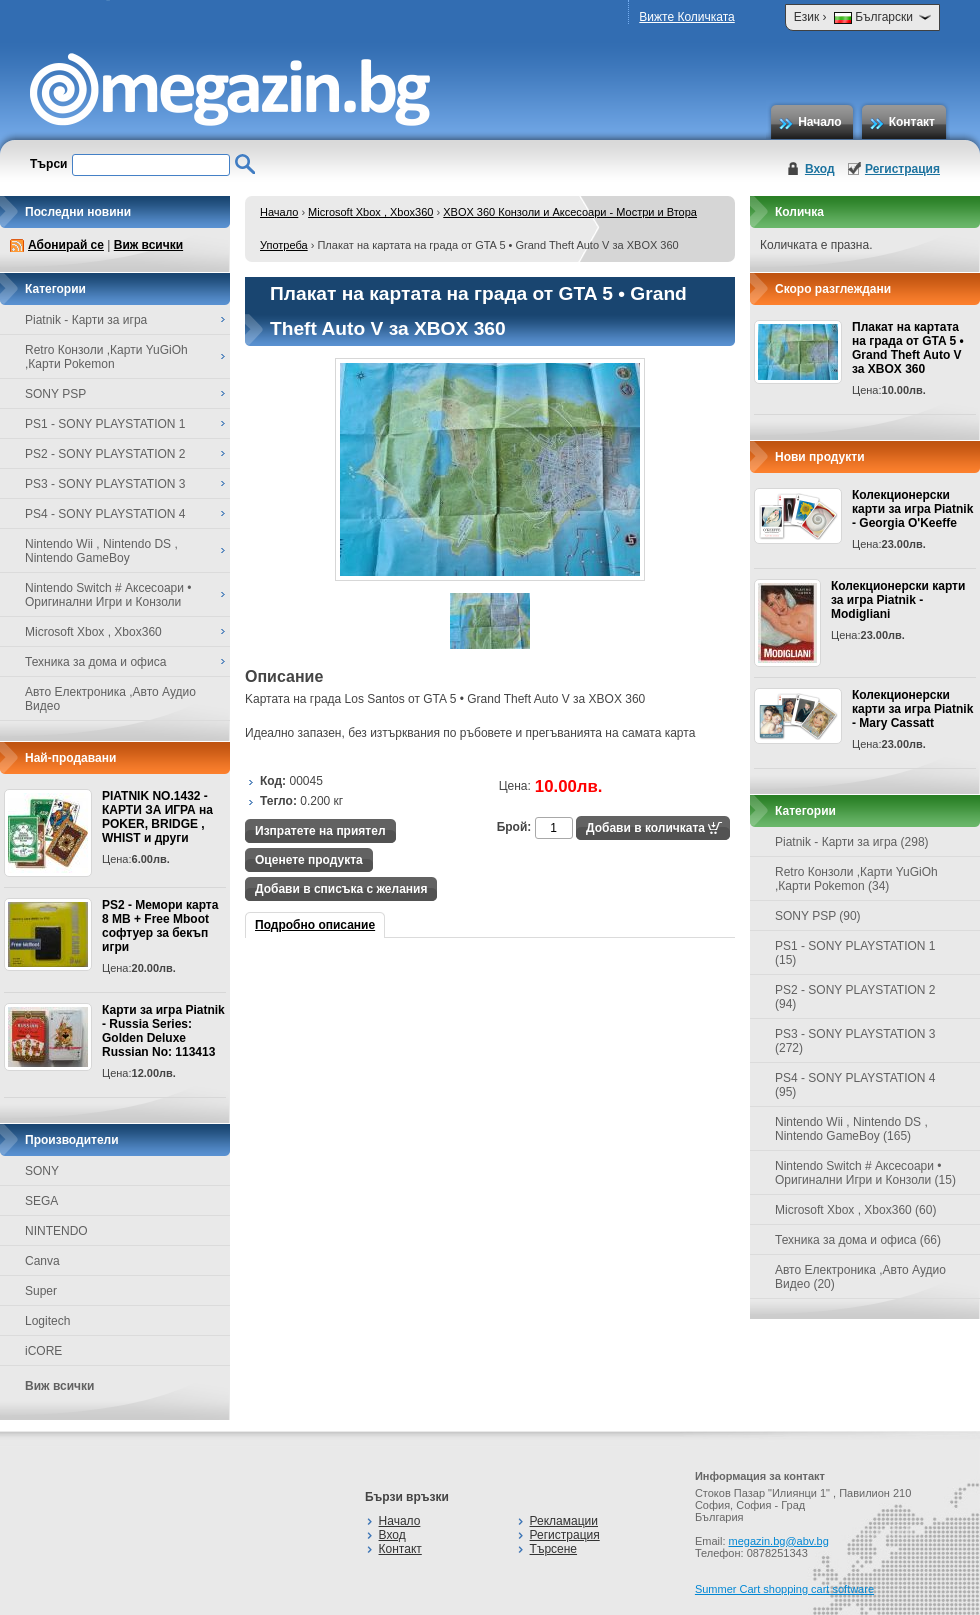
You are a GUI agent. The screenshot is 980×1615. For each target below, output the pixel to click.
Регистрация (902, 169)
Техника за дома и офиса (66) (858, 1240)
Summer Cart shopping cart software (784, 1589)
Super (41, 1291)
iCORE (43, 1351)
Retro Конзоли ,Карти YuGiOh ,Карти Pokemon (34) (856, 879)
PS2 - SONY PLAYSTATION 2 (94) (855, 997)
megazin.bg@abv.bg (779, 1541)
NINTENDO (56, 1231)
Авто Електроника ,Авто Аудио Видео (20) (860, 1277)
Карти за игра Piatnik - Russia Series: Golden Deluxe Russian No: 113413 (163, 1031)
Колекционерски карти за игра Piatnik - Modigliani (898, 600)
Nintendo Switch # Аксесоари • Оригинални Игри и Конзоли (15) (865, 1173)
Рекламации (564, 1521)
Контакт (912, 122)
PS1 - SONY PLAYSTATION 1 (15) (855, 953)
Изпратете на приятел (320, 831)
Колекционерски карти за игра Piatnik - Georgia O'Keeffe (912, 509)
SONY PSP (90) (818, 916)
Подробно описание (315, 925)
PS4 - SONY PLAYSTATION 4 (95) (855, 1085)
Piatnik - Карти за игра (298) (852, 842)
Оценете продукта (309, 860)
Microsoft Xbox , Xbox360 (370, 212)
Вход (820, 169)
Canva (42, 1261)
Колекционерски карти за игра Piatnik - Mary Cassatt (912, 709)
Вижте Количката (686, 17)
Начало (819, 122)
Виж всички (148, 245)
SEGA (41, 1201)
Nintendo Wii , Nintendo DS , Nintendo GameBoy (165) (851, 1129)
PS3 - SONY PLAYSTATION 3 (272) (855, 1041)
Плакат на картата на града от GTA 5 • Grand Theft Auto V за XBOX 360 (908, 348)
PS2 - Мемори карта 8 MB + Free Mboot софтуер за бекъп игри (160, 926)
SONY (42, 1171)
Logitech (47, 1321)
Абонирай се (66, 245)
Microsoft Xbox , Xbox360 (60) (855, 1210)
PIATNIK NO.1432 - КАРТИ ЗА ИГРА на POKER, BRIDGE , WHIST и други (157, 817)
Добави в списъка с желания (341, 889)
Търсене (553, 1549)
